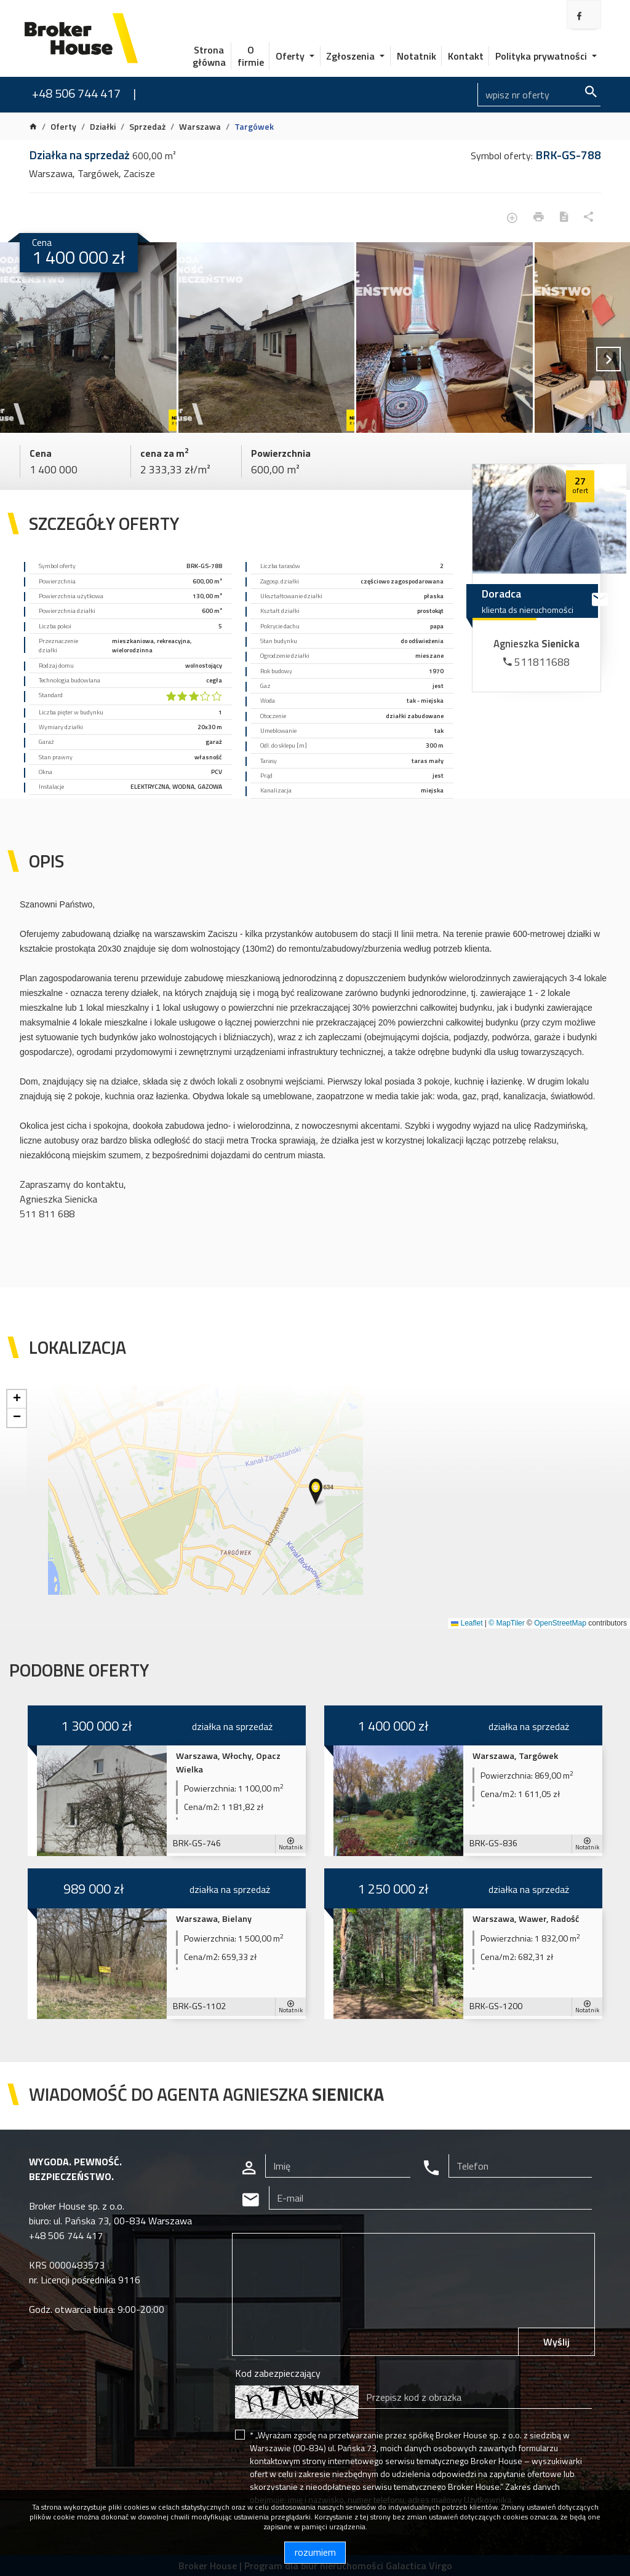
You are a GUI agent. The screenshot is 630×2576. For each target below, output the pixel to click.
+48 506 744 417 (76, 93)
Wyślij (556, 2341)
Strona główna (209, 55)
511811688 (536, 662)
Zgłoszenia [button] (351, 56)
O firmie (250, 55)
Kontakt (466, 56)
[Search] (538, 94)
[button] (316, 1492)
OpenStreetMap (560, 1623)
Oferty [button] (291, 56)
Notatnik (416, 56)
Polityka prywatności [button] (542, 56)
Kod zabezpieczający (278, 2373)
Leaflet (466, 1623)
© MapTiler (506, 1623)
